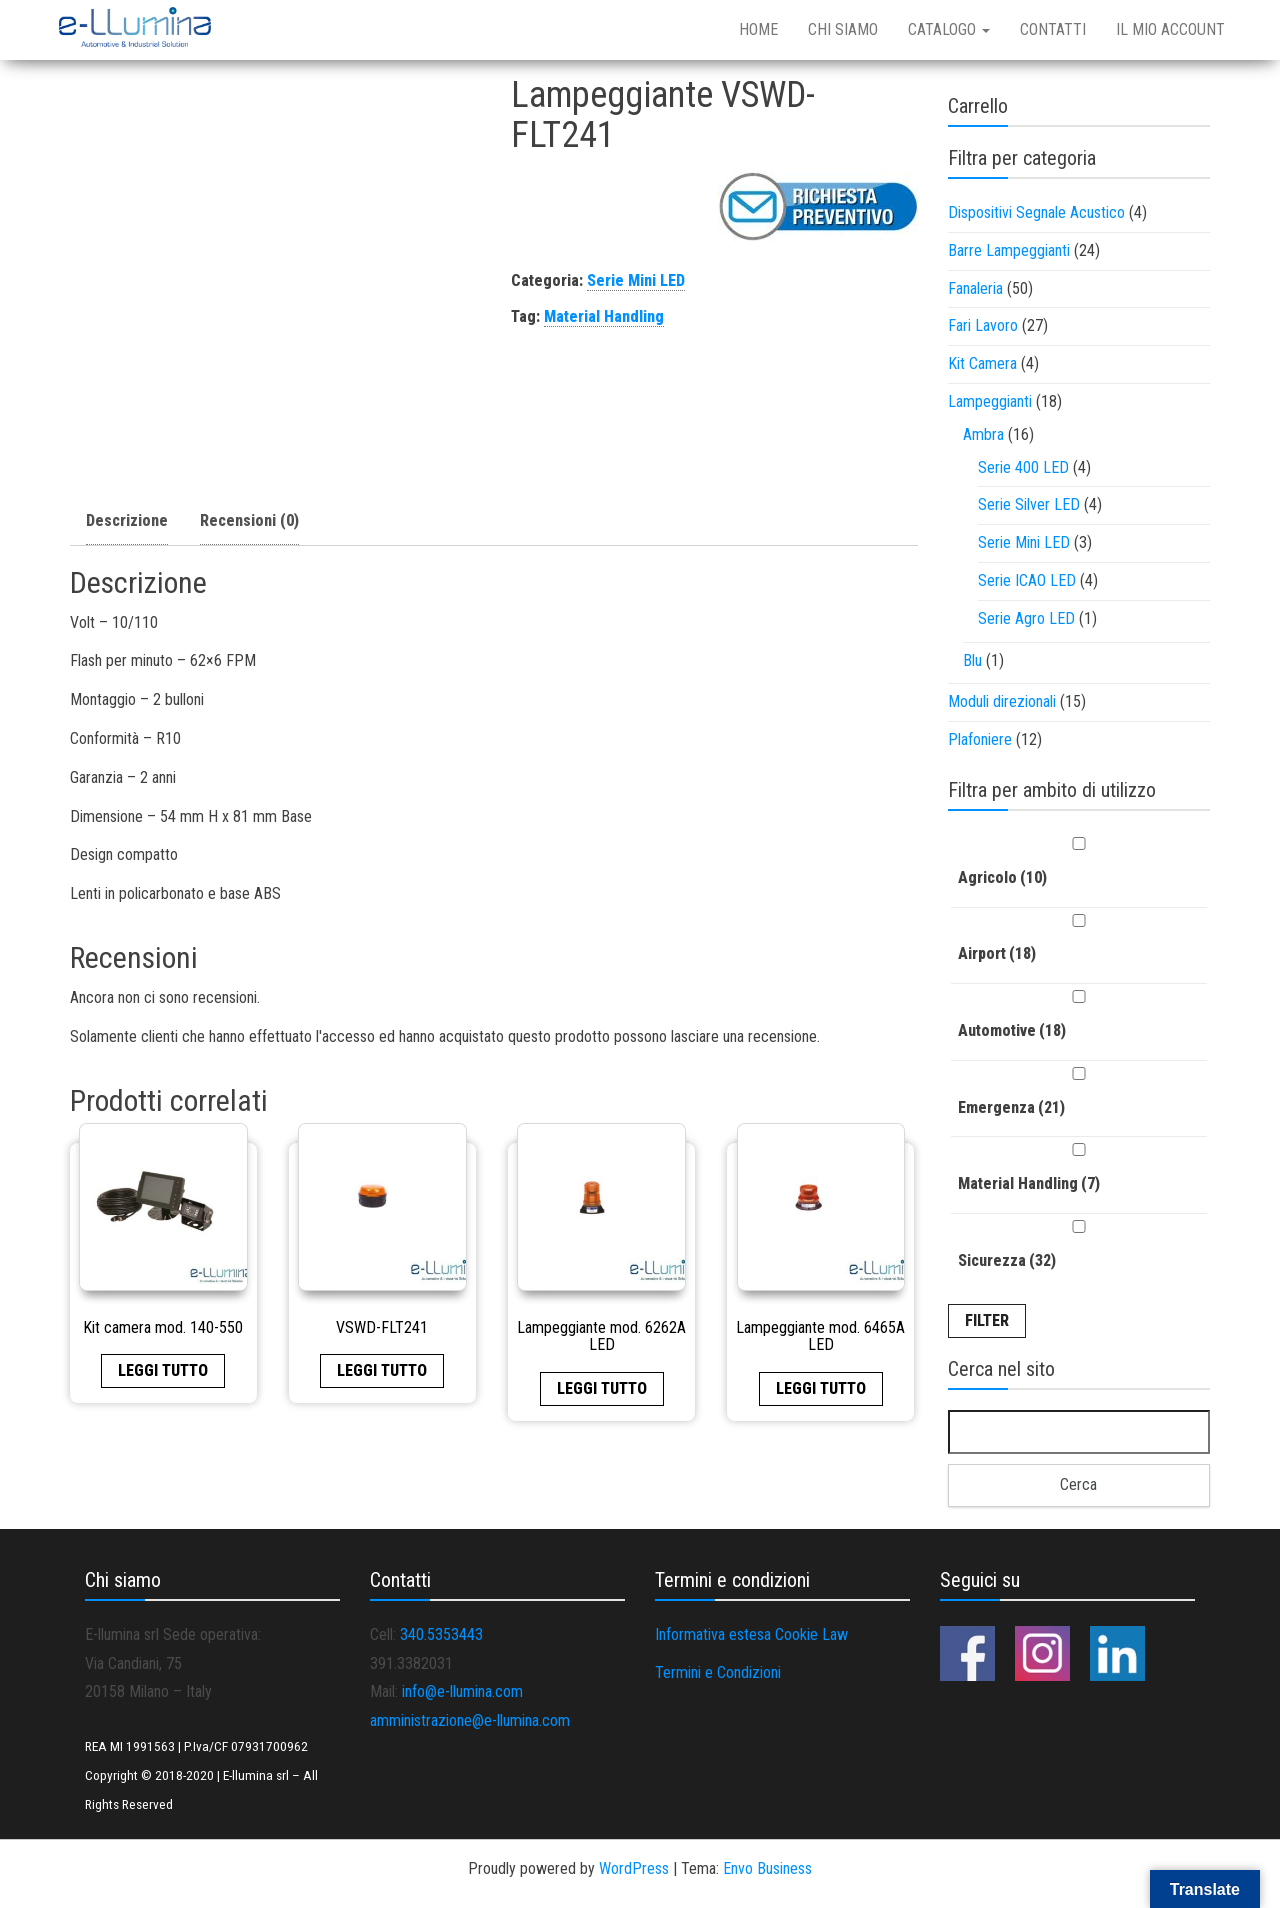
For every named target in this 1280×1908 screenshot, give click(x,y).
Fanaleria (975, 288)
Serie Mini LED (636, 280)
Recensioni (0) (249, 520)
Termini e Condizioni (718, 1672)
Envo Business (767, 1868)
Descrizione (127, 520)
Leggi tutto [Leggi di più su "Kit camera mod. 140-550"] (163, 1370)
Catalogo (949, 29)
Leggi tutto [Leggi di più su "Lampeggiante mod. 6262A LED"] (602, 1388)
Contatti (1053, 29)
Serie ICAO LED (1027, 580)
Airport (997, 953)
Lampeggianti (990, 401)
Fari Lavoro (983, 325)
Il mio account (1170, 29)
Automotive (1012, 1030)
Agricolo (1002, 877)
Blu (972, 660)
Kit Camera (982, 363)
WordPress (634, 1868)
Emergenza (1011, 1107)
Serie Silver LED (1029, 504)
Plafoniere (980, 739)
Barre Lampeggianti (1009, 250)
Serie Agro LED (1026, 618)
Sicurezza (1007, 1260)
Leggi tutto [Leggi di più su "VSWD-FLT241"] (382, 1370)
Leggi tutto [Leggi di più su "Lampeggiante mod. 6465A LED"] (821, 1388)
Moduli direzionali (1002, 701)
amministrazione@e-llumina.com (470, 1720)
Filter (987, 1320)
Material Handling (604, 316)
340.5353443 (441, 1634)
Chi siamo (843, 29)
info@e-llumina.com (462, 1691)
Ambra (983, 434)
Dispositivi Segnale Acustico (1036, 212)
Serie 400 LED (1023, 467)
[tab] (127, 522)
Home (758, 29)
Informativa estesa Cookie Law (751, 1634)
